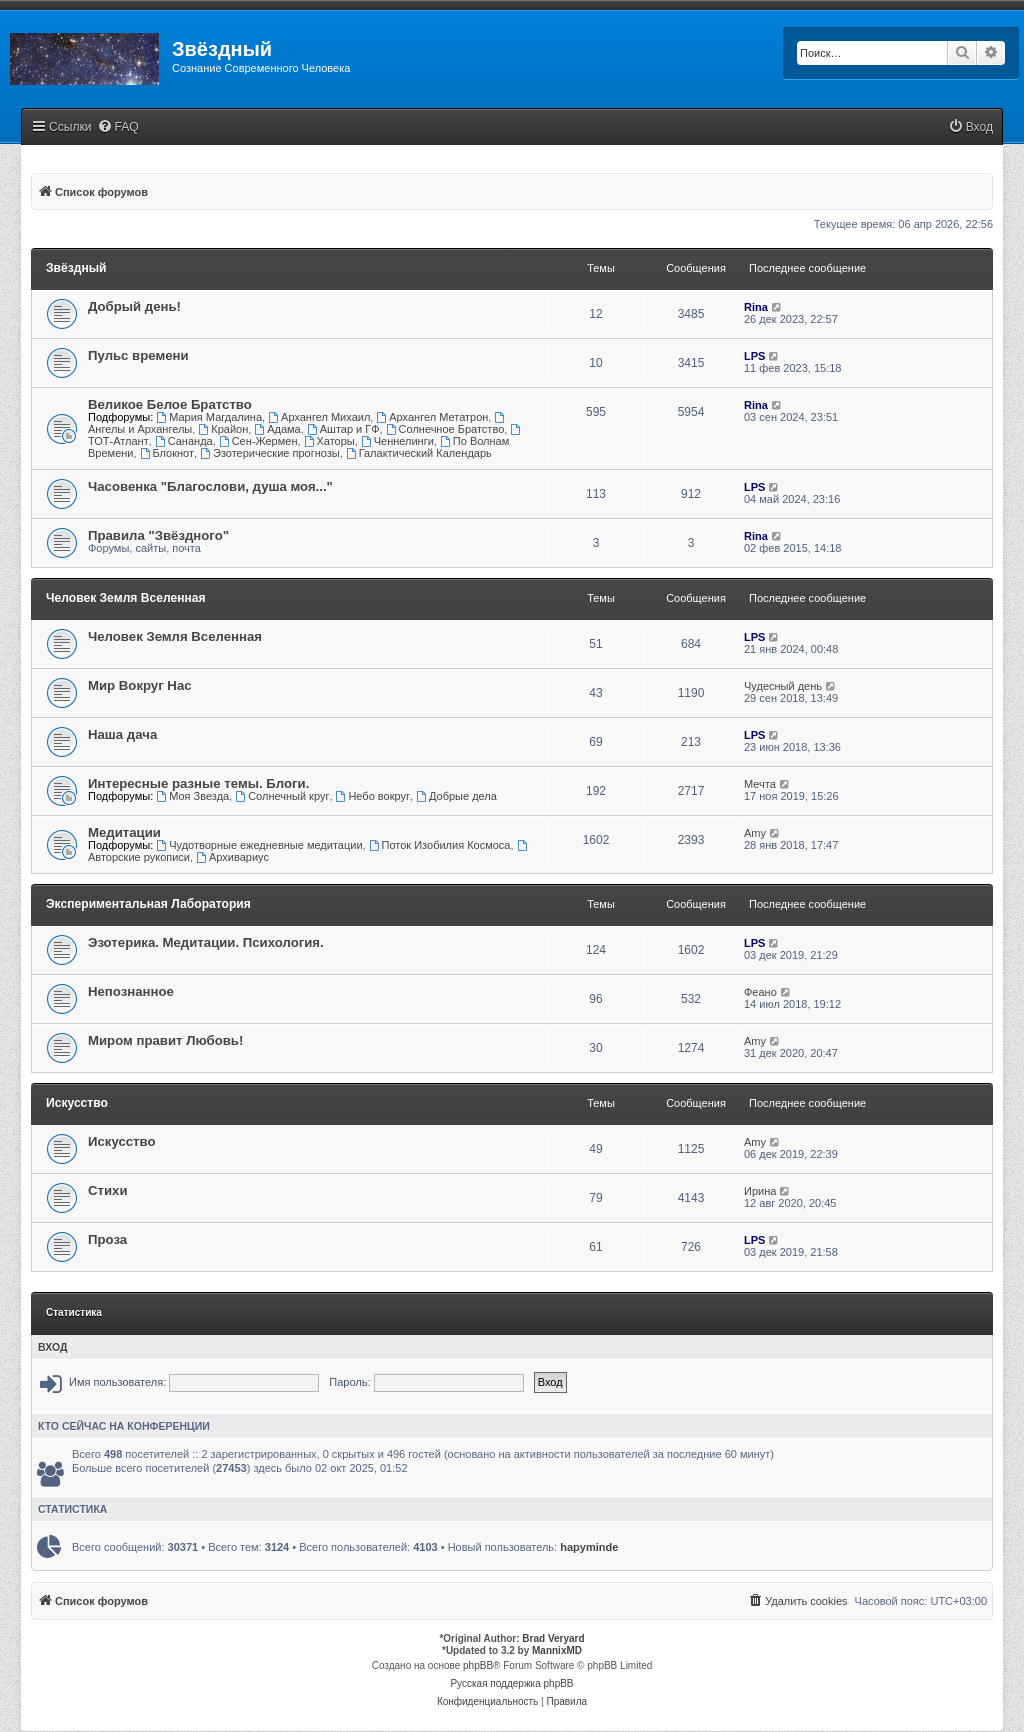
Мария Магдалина (209, 417)
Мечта (760, 784)
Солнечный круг (282, 796)
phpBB (478, 1665)
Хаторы (329, 441)
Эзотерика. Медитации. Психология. (206, 942)
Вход (52, 1347)
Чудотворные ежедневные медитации (259, 845)
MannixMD (557, 1650)
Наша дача (122, 734)
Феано (760, 992)
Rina (756, 307)
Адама (277, 429)
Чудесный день (783, 686)
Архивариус (232, 857)
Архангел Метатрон (432, 417)
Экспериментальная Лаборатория (148, 904)
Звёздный (76, 268)
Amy (755, 833)
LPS (754, 356)
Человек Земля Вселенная (126, 598)
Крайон (223, 429)
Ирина (760, 1191)
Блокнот (167, 453)
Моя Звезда (192, 796)
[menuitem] (118, 127)
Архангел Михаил (319, 417)
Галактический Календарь (419, 453)
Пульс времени (138, 355)
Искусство (77, 1103)
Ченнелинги (397, 441)
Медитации (124, 832)
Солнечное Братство (445, 429)
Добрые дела (456, 796)
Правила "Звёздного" (158, 535)
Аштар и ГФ (343, 429)
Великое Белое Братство (170, 404)
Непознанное (131, 991)
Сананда (184, 441)
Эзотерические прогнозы (270, 453)
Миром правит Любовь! (165, 1040)
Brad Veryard (553, 1638)
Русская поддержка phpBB (511, 1683)
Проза (107, 1239)
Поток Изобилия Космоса (440, 845)
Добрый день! (134, 306)
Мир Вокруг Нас (140, 685)
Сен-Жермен (258, 441)
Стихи (108, 1190)
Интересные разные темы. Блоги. (198, 783)
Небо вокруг (373, 796)
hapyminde (589, 1547)
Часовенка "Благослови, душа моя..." (210, 486)
